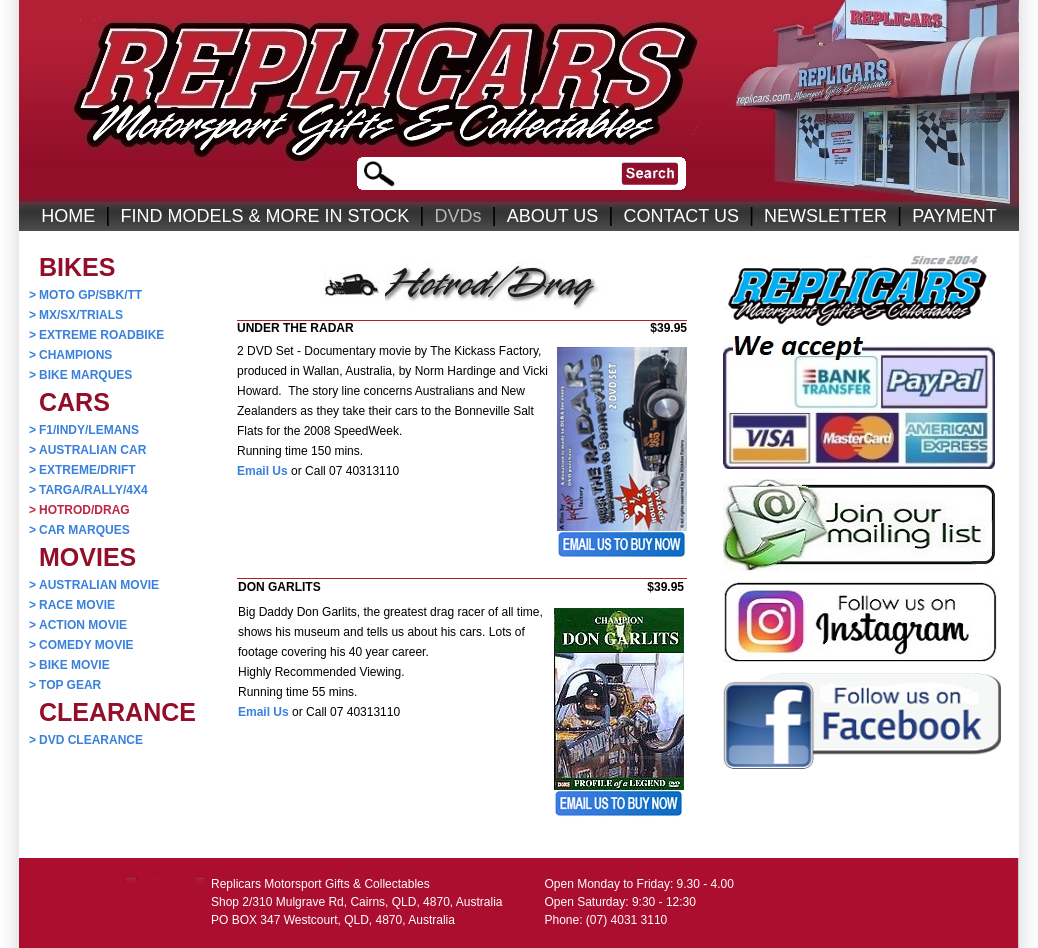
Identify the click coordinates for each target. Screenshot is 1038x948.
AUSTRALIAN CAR (87, 450)
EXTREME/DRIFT (82, 470)
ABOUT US (553, 216)
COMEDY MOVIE (81, 645)
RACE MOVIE (72, 605)
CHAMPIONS (70, 355)
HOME (68, 216)
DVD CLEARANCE (86, 740)
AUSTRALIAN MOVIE (94, 585)
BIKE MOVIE (69, 665)
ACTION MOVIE (78, 625)
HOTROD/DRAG (79, 510)
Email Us (262, 471)
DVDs (457, 216)
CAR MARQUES (79, 530)
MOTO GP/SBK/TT (85, 295)
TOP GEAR (65, 685)
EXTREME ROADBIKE (96, 335)
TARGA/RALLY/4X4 (88, 490)
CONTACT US (681, 216)
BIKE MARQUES (80, 375)
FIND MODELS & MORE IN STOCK (265, 216)
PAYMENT (954, 216)
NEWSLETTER (825, 216)
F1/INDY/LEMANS (84, 430)
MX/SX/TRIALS (76, 315)
